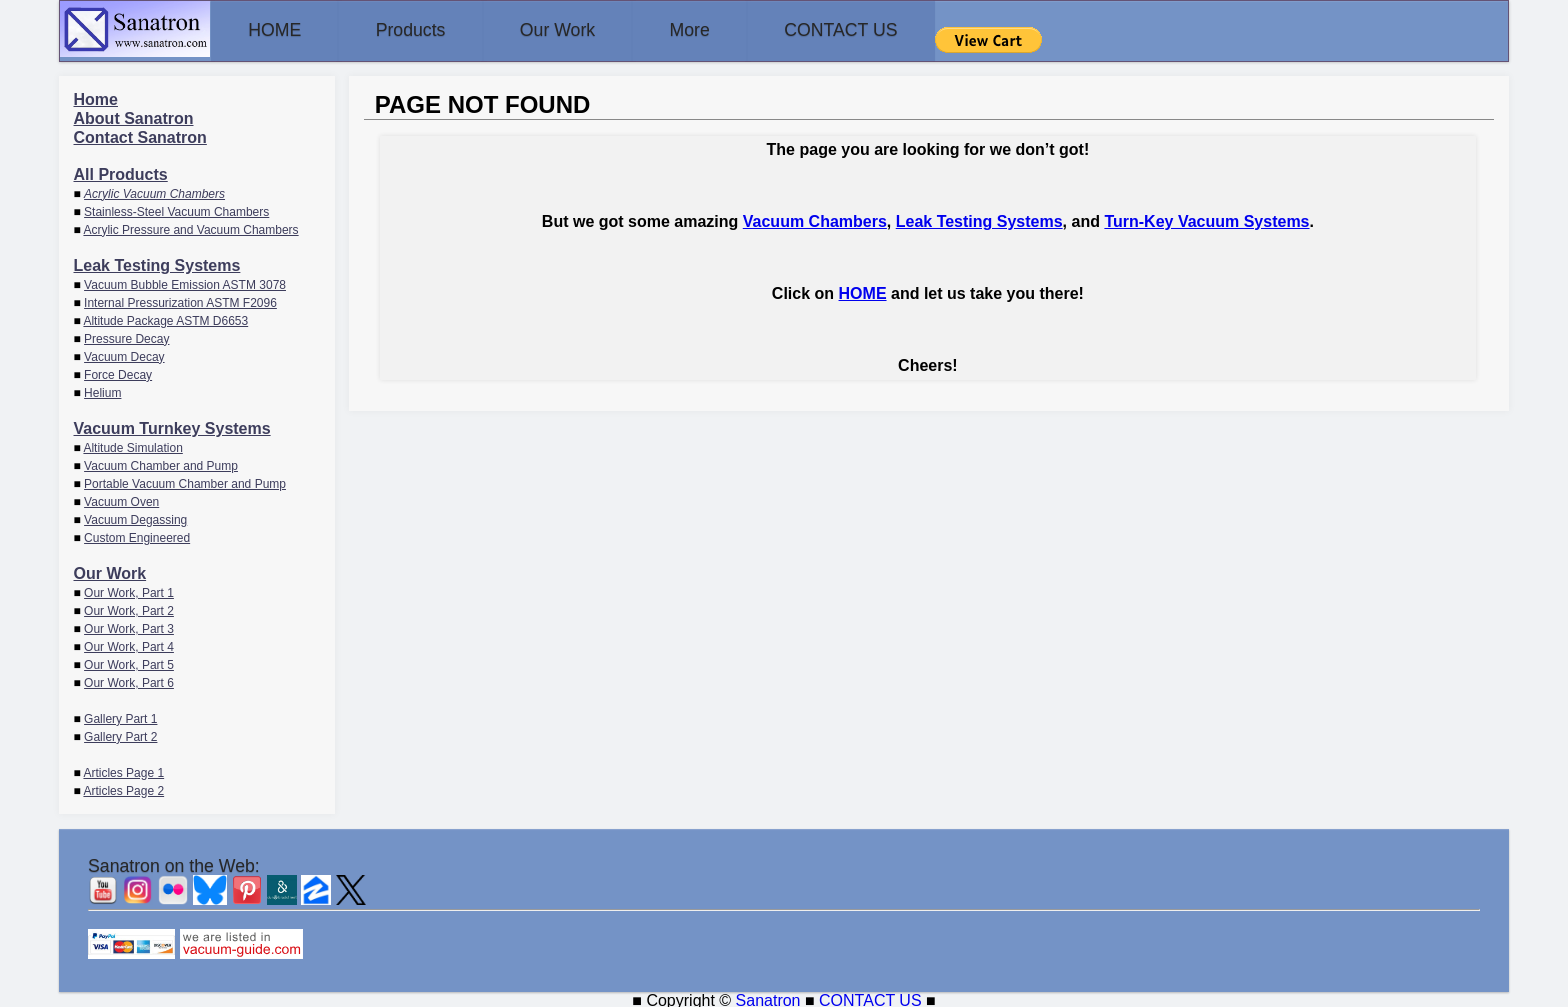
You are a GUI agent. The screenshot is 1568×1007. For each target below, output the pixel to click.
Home (96, 97)
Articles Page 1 (123, 771)
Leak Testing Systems (157, 263)
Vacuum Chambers (815, 219)
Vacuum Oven (121, 500)
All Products (121, 172)
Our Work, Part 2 (129, 609)
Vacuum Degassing (135, 518)
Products (432, 30)
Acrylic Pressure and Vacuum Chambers (190, 228)
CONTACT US (907, 30)
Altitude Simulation (132, 446)
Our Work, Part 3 (129, 627)
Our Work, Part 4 (129, 645)
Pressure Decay (126, 337)
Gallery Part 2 (120, 735)
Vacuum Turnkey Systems (172, 426)
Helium (102, 391)
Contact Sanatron (140, 135)
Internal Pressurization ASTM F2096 (180, 301)
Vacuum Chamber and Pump (161, 464)
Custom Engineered (137, 536)
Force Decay (118, 373)
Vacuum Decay (124, 355)
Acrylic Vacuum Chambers (154, 192)
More (741, 30)
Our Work (594, 30)
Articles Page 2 (123, 789)
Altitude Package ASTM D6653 (165, 319)
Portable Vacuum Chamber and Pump (185, 482)
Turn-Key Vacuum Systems (1206, 219)
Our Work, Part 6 (129, 681)
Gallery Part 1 (120, 717)
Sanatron (768, 997)
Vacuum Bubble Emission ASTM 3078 (185, 283)
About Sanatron (134, 116)
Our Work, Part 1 (129, 591)
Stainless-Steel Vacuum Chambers (176, 210)
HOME (282, 30)
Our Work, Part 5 (129, 663)
